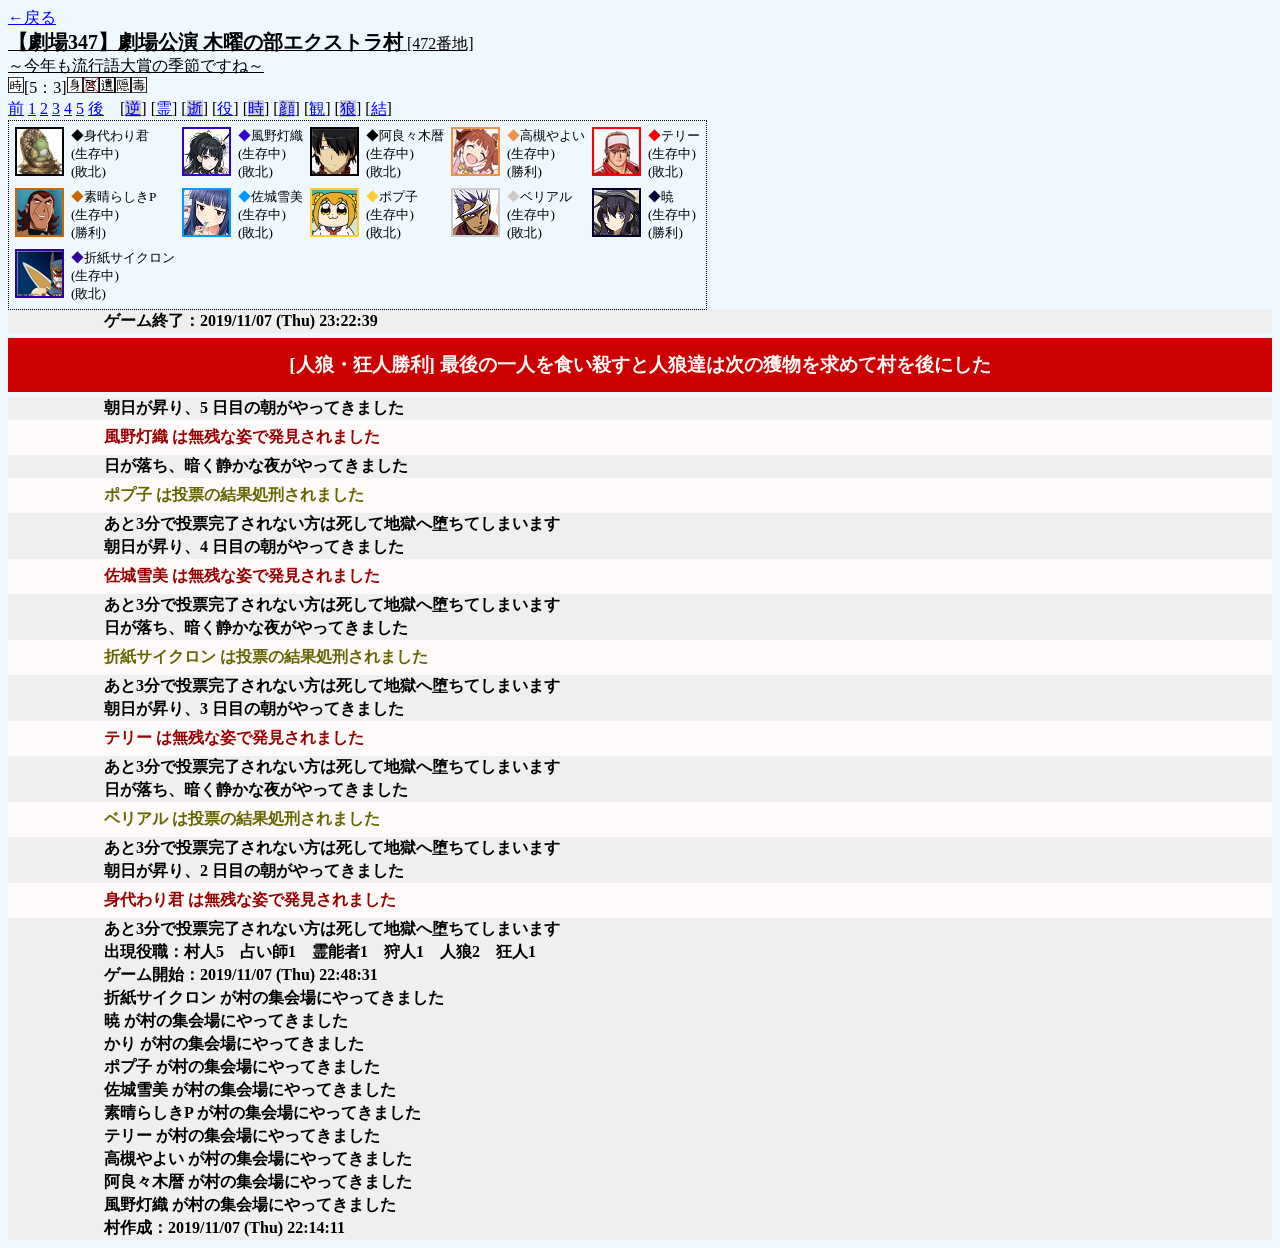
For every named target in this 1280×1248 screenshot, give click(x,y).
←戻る (32, 17)
